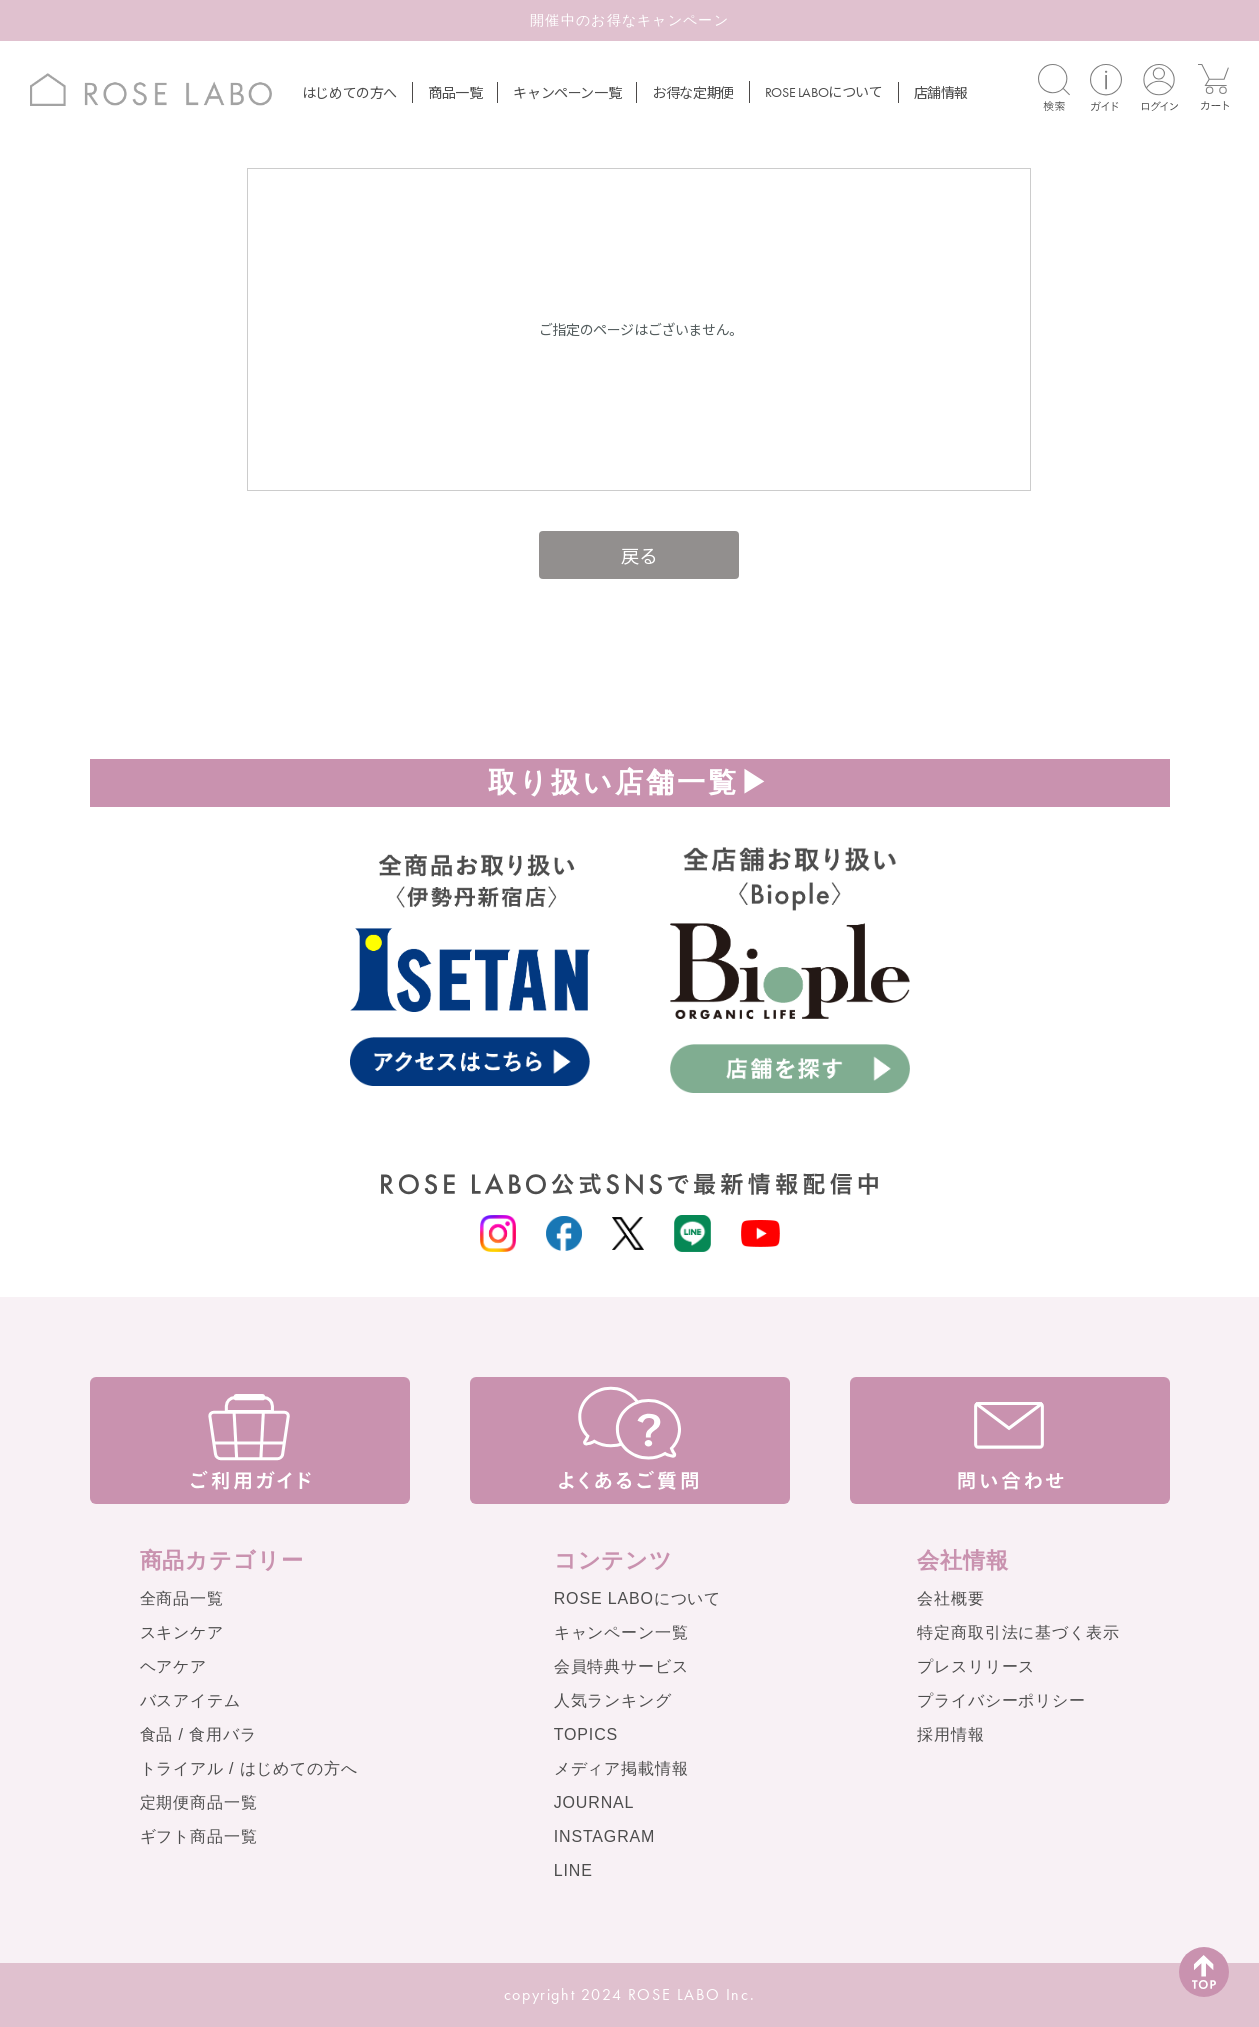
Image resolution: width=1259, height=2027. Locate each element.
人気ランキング (613, 1700)
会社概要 (950, 1598)
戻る (639, 554)
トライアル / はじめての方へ (249, 1768)
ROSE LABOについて (637, 1598)
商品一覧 (455, 92)
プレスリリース (976, 1666)
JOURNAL (594, 1802)
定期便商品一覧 (199, 1802)
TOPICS (586, 1734)
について (824, 91)
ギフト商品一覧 (199, 1836)
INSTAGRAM (605, 1836)
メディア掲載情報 (621, 1768)
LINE (573, 1870)
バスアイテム (190, 1700)
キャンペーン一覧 (567, 92)
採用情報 (950, 1734)
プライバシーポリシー (1001, 1700)
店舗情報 (941, 92)
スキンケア (182, 1632)
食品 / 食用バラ (198, 1734)
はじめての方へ (349, 92)
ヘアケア (173, 1666)
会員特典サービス (621, 1666)
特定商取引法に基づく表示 (1018, 1632)
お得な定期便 (693, 92)
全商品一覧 (182, 1598)
